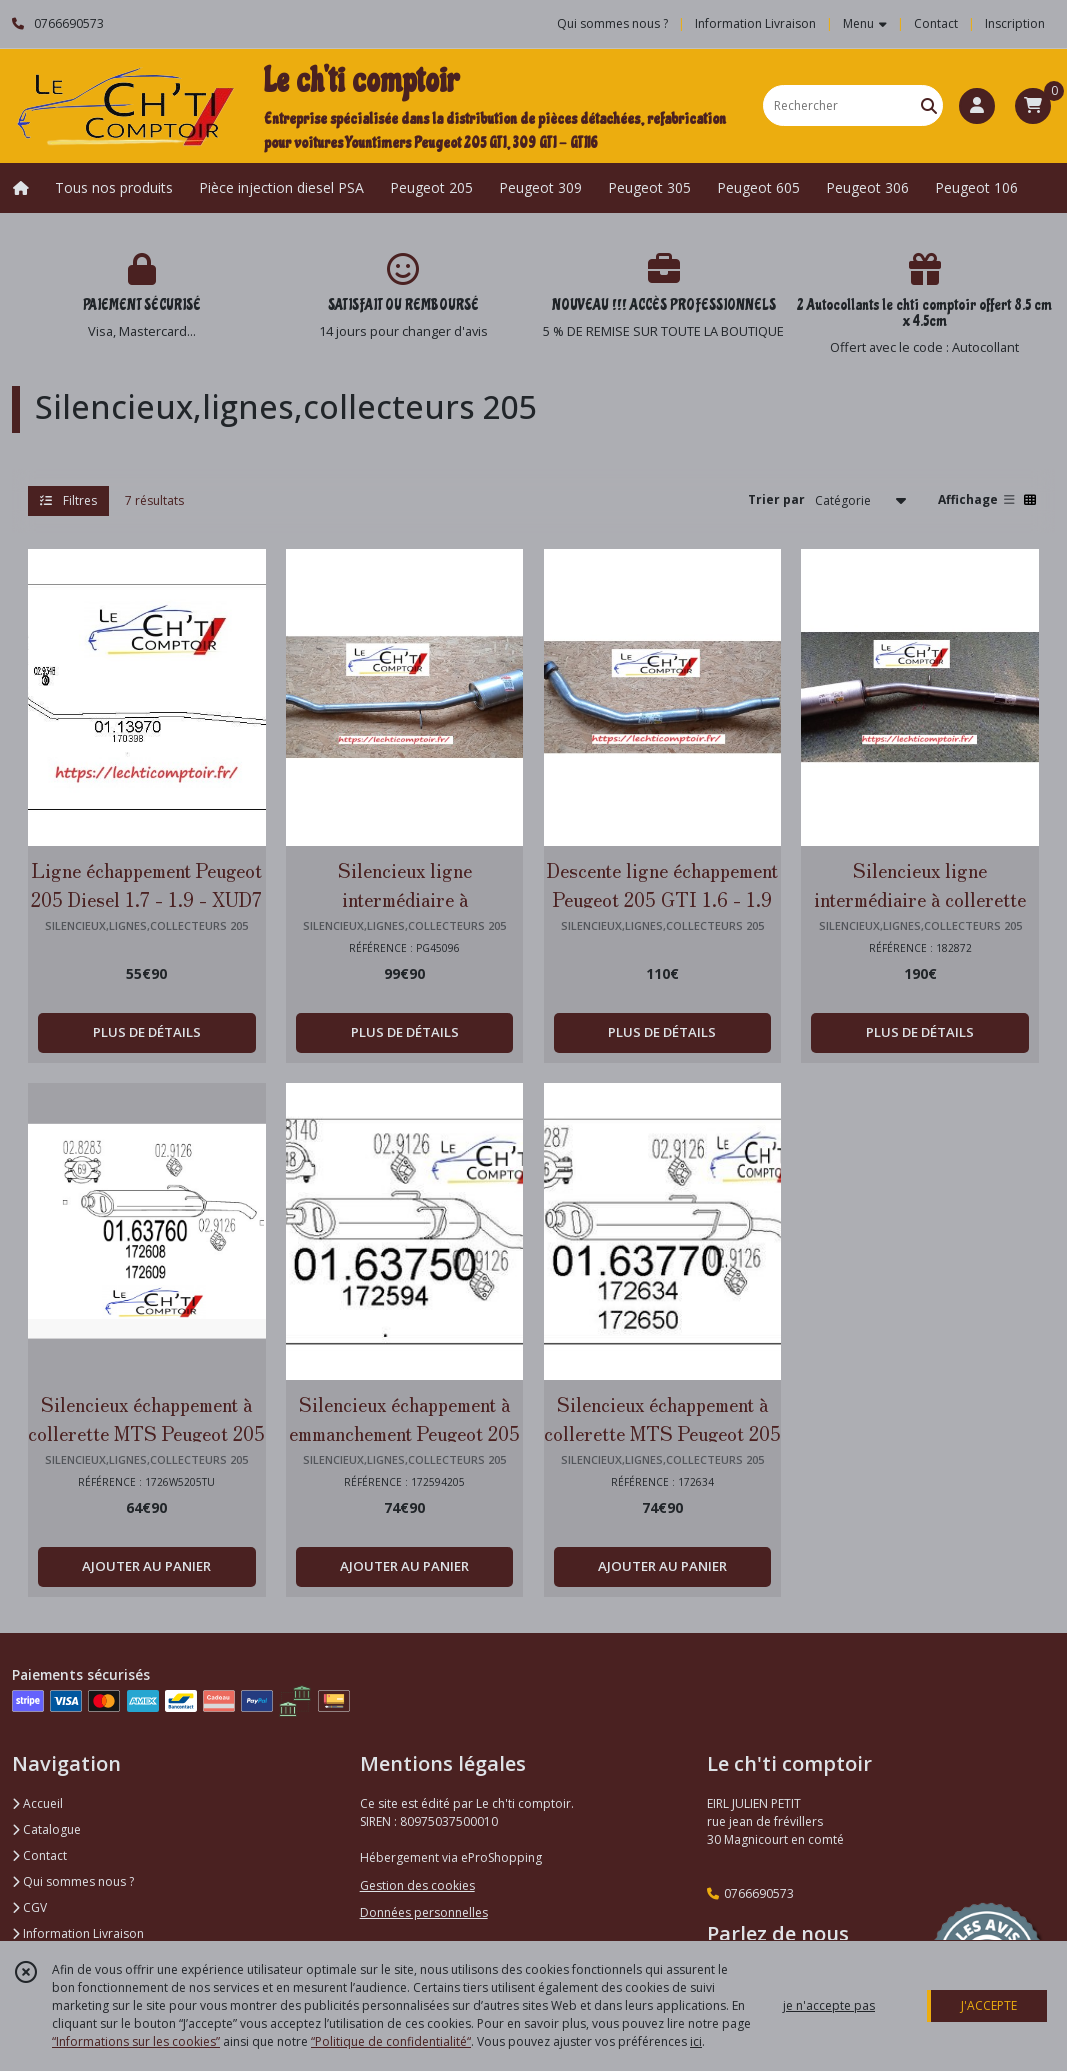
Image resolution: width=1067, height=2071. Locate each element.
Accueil (37, 1803)
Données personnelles (424, 1912)
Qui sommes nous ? (73, 1881)
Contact (936, 23)
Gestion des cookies (417, 1885)
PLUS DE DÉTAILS (147, 1032)
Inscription (1015, 23)
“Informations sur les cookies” (136, 2041)
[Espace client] (977, 106)
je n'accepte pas (829, 2005)
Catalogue (46, 1829)
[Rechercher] (929, 105)
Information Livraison (78, 1933)
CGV (29, 1907)
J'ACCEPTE (989, 2005)
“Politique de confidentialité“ (391, 2041)
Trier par (776, 499)
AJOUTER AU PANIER (146, 1566)
